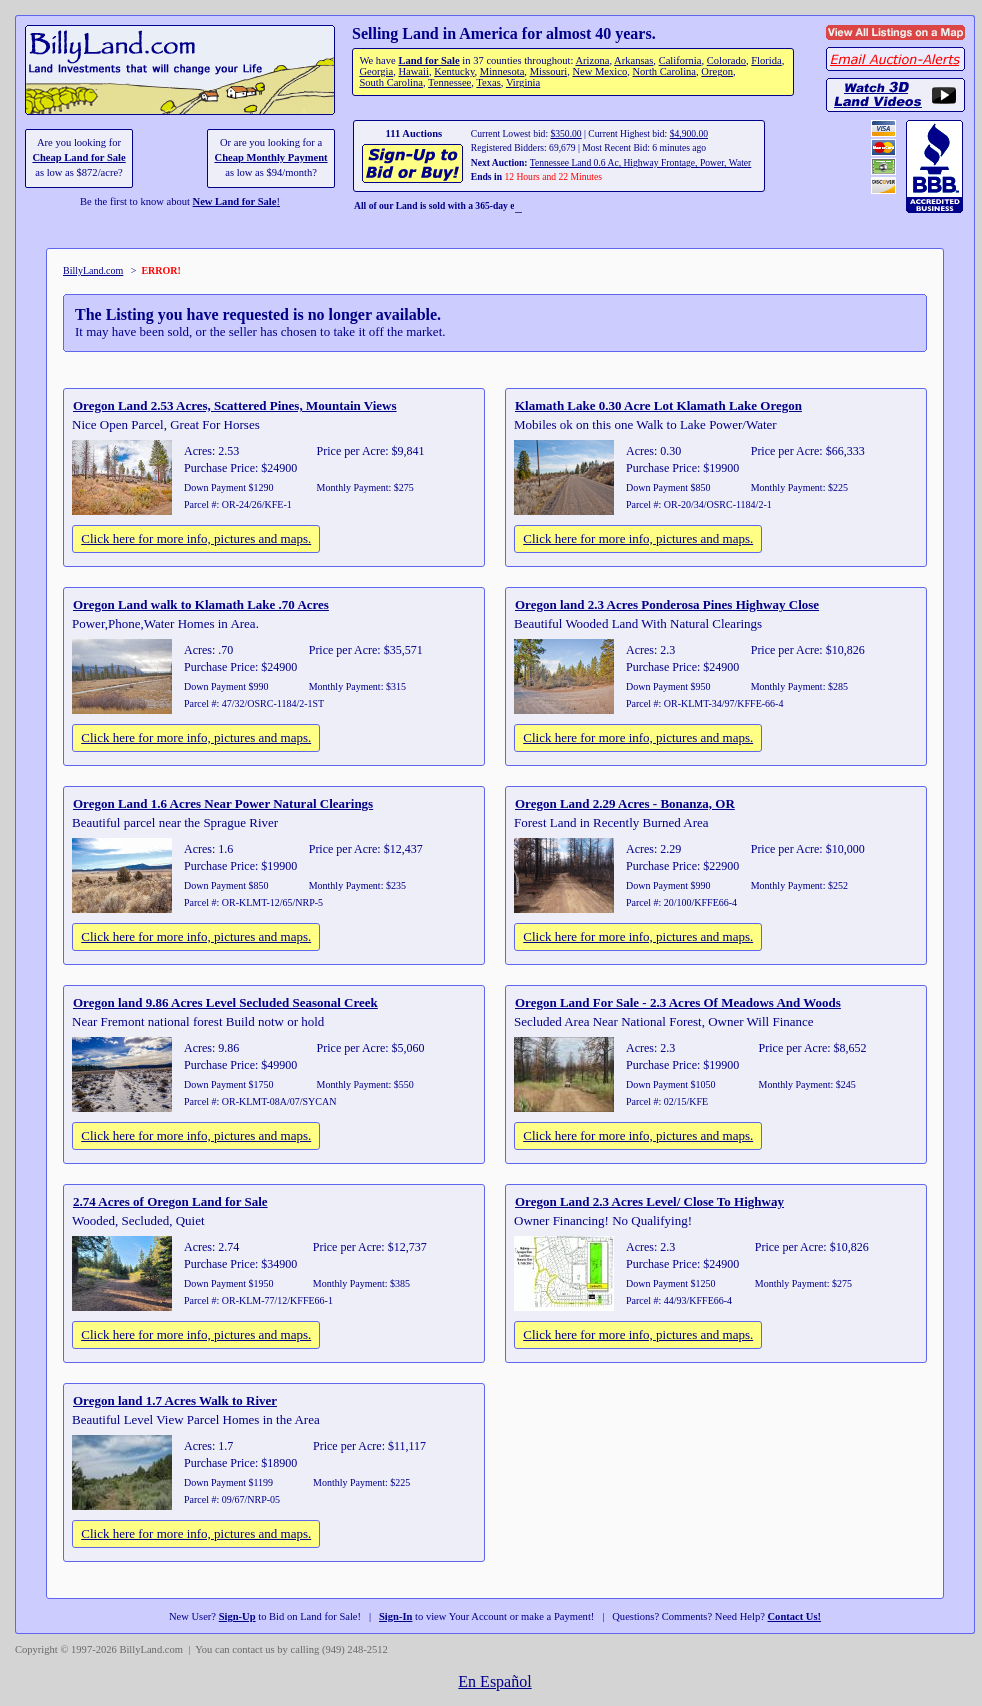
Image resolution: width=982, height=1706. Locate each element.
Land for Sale (428, 60)
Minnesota (502, 71)
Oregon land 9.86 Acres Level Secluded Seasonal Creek (225, 1002)
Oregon (717, 71)
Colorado (726, 60)
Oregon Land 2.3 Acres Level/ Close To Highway (649, 1201)
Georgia (376, 71)
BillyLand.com (93, 270)
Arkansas (633, 60)
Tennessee (449, 82)
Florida (766, 60)
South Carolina (391, 82)
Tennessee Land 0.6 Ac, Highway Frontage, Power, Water (641, 162)
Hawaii (413, 71)
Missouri (549, 71)
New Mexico (599, 71)
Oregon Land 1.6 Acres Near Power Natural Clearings (223, 803)
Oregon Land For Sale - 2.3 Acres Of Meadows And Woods (678, 1002)
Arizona (592, 60)
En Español (494, 1681)
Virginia (523, 82)
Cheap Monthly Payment (271, 157)
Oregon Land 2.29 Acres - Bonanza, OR (625, 803)
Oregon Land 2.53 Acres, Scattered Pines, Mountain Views (235, 405)
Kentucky (454, 71)
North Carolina (664, 71)
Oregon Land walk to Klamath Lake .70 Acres (201, 604)
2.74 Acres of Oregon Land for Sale (170, 1201)
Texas (488, 82)
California (680, 60)
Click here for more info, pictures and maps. (196, 538)
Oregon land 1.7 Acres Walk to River (175, 1400)
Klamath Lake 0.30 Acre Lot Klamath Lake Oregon (658, 405)
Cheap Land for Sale (78, 157)
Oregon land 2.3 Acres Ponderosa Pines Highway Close (667, 604)
